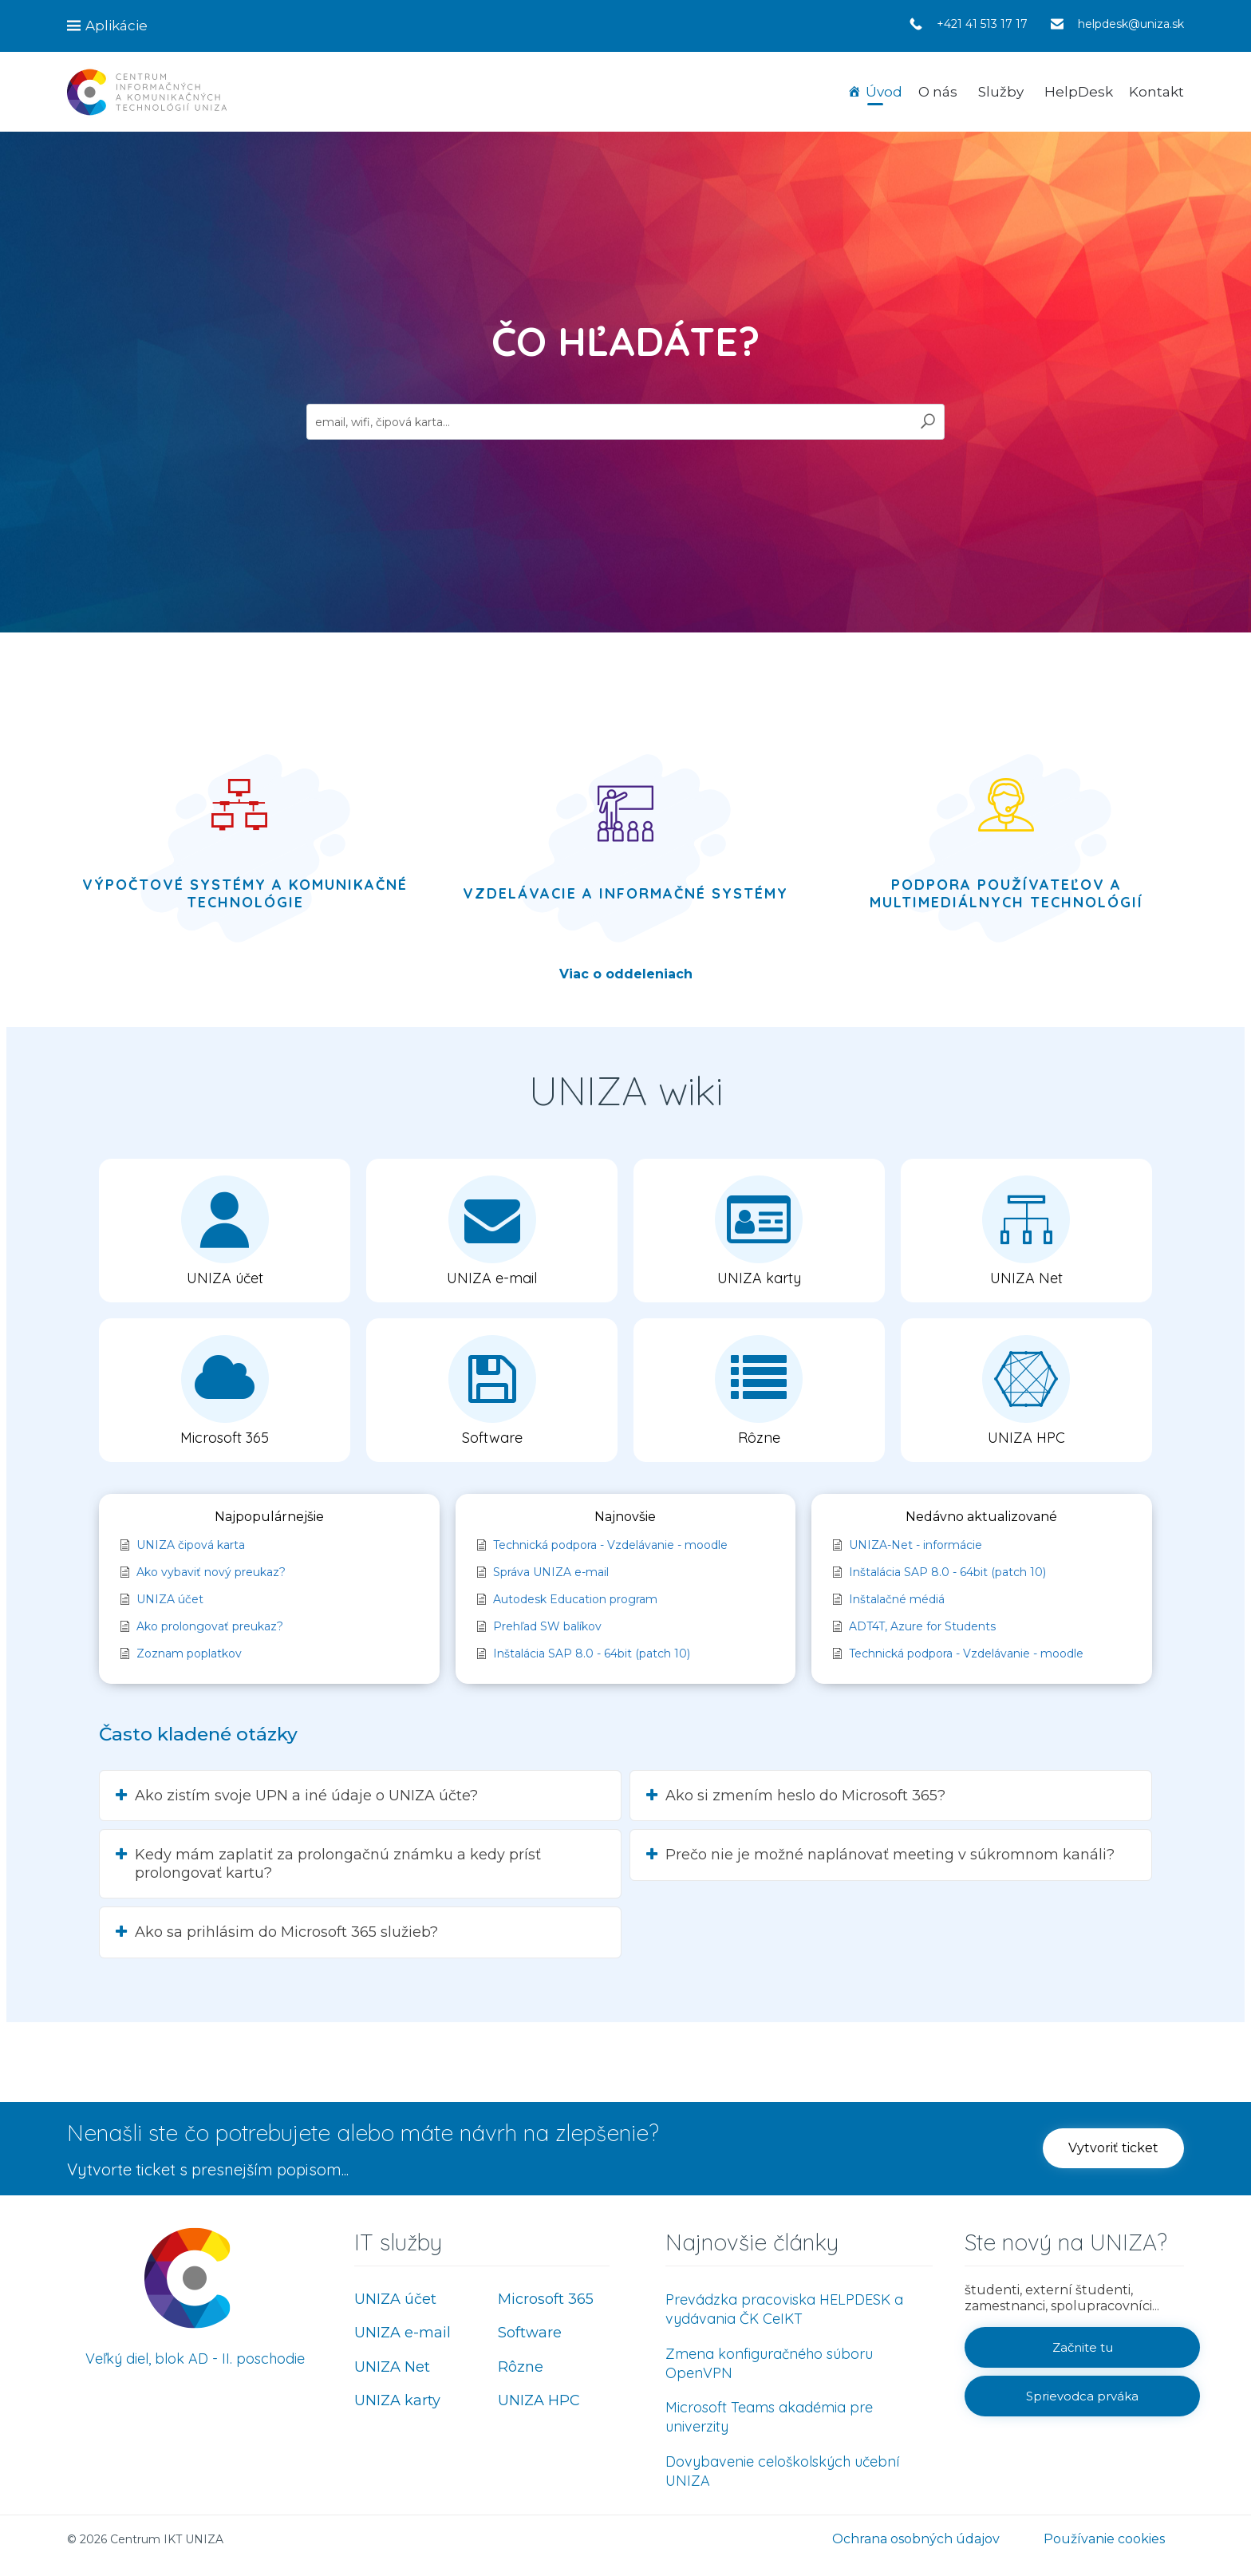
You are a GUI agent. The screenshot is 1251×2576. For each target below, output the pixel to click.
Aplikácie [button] (116, 26)
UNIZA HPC (539, 2400)
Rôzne (520, 2367)
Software (530, 2332)
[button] (224, 1230)
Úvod (884, 92)
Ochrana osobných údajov (916, 2538)
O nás (937, 92)
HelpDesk (1078, 92)
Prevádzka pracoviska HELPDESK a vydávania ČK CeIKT (784, 2309)
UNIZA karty (397, 2400)
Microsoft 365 (546, 2299)
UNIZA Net (392, 2367)
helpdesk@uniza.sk (1131, 24)
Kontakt (1156, 92)
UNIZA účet (395, 2299)
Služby (1001, 92)
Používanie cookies (1104, 2538)
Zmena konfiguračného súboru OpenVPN (769, 2363)
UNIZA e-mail (402, 2332)
